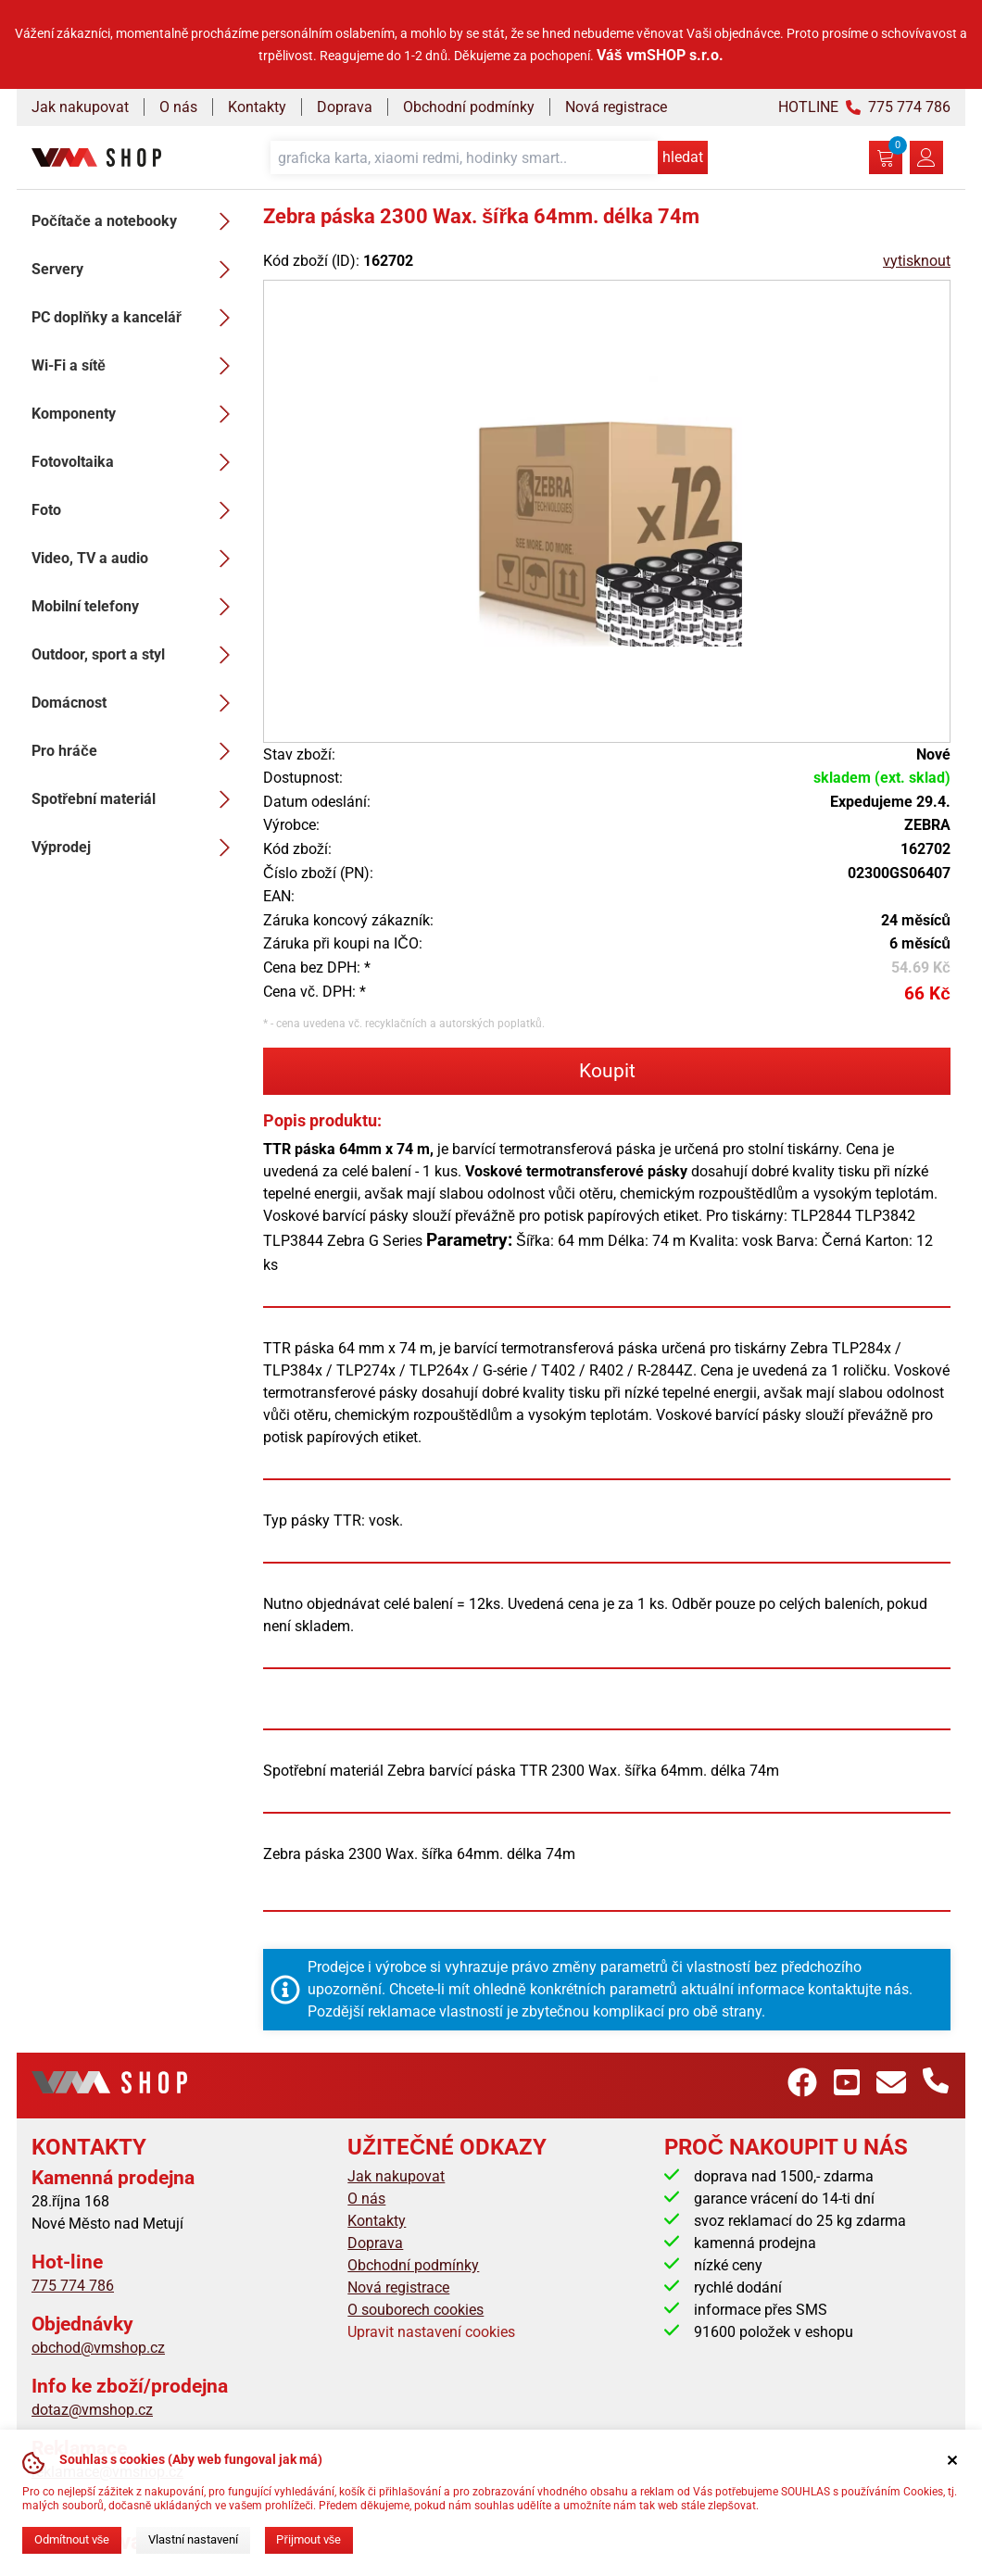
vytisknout (917, 261)
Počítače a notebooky (136, 221)
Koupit (607, 1071)
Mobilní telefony (136, 606)
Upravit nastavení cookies (431, 2332)
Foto (136, 510)
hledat (682, 157)
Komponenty (136, 414)
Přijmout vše (308, 2539)
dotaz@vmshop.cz (92, 2410)
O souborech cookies (415, 2309)
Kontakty (257, 107)
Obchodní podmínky (469, 107)
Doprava (344, 107)
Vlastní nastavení (193, 2539)
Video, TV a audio (136, 558)
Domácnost (136, 703)
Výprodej (136, 847)
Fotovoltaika (136, 462)
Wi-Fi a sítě (136, 366)
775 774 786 (72, 2285)
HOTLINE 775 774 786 (864, 107)
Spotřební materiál (136, 799)
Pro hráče (136, 751)
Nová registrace (616, 107)
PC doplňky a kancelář (136, 317)
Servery (136, 269)
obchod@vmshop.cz (98, 2347)
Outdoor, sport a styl (136, 655)
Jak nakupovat (80, 107)
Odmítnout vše (71, 2539)
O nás (178, 107)
